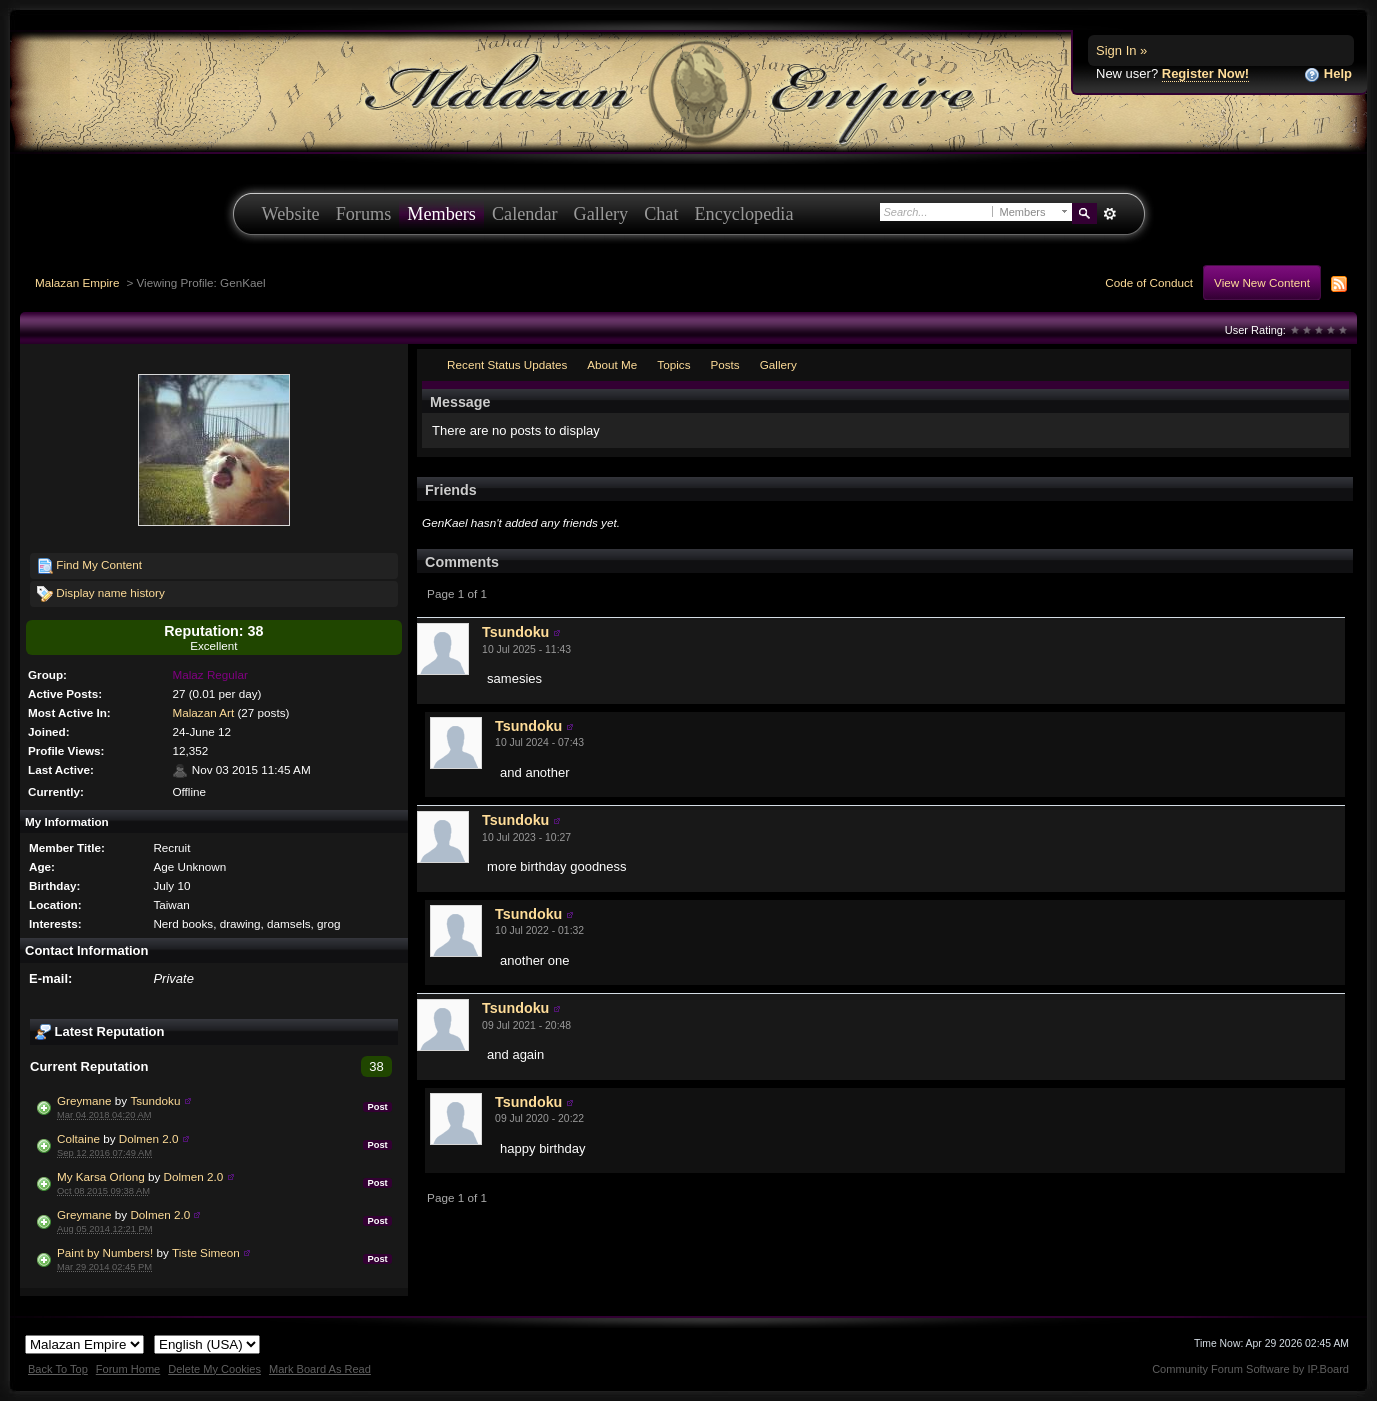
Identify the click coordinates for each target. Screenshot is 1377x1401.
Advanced (1110, 214)
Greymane (84, 1100)
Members (441, 214)
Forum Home (128, 1369)
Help (1328, 74)
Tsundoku (155, 1100)
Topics (673, 364)
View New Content (1262, 282)
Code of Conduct (1149, 282)
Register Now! (1205, 73)
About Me (612, 364)
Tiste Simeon (206, 1252)
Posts (724, 364)
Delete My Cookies (214, 1369)
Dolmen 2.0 (149, 1138)
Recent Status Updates (507, 364)
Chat (661, 214)
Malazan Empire (77, 282)
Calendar (525, 214)
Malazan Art (203, 712)
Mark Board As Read (320, 1369)
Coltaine (78, 1138)
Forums (364, 214)
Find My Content (89, 566)
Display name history (101, 594)
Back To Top (58, 1369)
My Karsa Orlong (101, 1176)
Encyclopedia (744, 214)
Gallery (601, 214)
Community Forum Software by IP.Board (1250, 1369)
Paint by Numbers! (105, 1252)
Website (291, 214)
